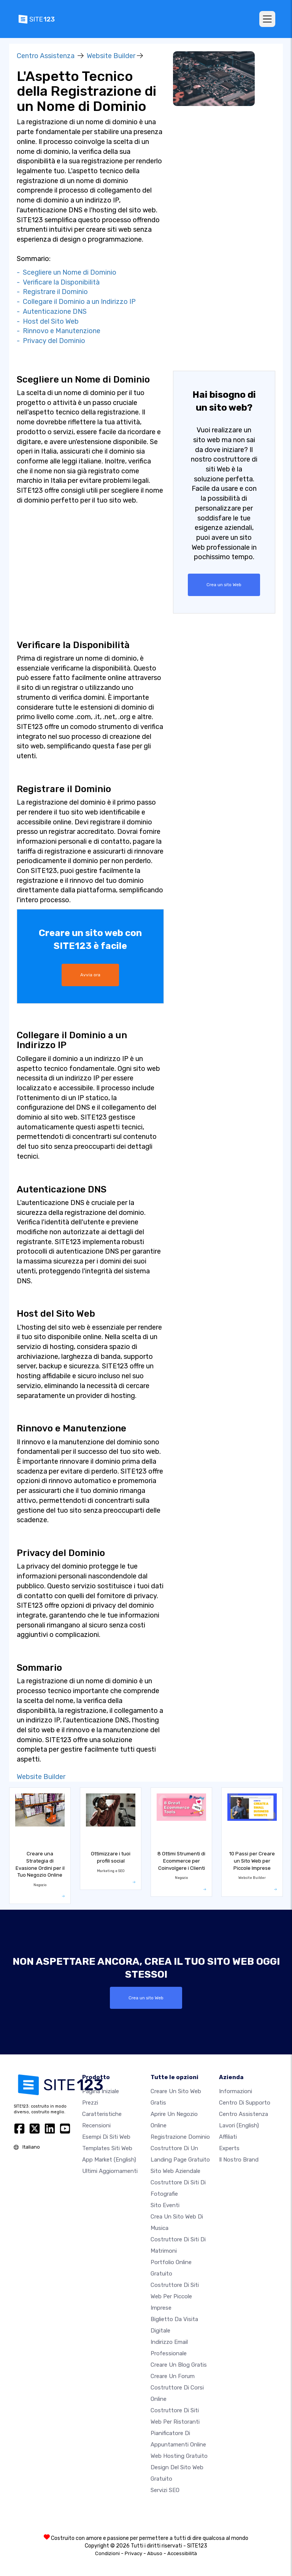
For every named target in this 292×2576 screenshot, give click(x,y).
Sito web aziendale (175, 2170)
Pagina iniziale (100, 2090)
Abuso (154, 2553)
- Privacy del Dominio (51, 341)
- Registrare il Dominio (52, 292)
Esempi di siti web (106, 2136)
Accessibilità (182, 2553)
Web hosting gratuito (179, 2455)
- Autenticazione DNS (52, 311)
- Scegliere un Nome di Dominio (66, 272)
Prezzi (90, 2102)
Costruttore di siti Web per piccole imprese (175, 2296)
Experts (229, 2147)
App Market (109, 2159)
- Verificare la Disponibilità (58, 282)
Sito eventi (165, 2204)
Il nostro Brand (239, 2159)
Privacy (133, 2553)
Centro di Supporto (244, 2102)
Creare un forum (173, 2375)
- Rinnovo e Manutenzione (58, 331)
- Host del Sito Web (48, 321)
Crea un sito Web (223, 584)
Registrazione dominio (180, 2136)
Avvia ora (90, 974)
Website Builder (111, 56)
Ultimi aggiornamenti (110, 2170)
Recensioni (96, 2125)
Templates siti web (107, 2147)
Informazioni (235, 2090)
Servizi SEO (165, 2489)
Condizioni (107, 2553)
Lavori (239, 2125)
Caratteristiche (102, 2113)
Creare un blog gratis (179, 2364)
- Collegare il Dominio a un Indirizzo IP (76, 301)
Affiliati (228, 2136)
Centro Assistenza (46, 56)
